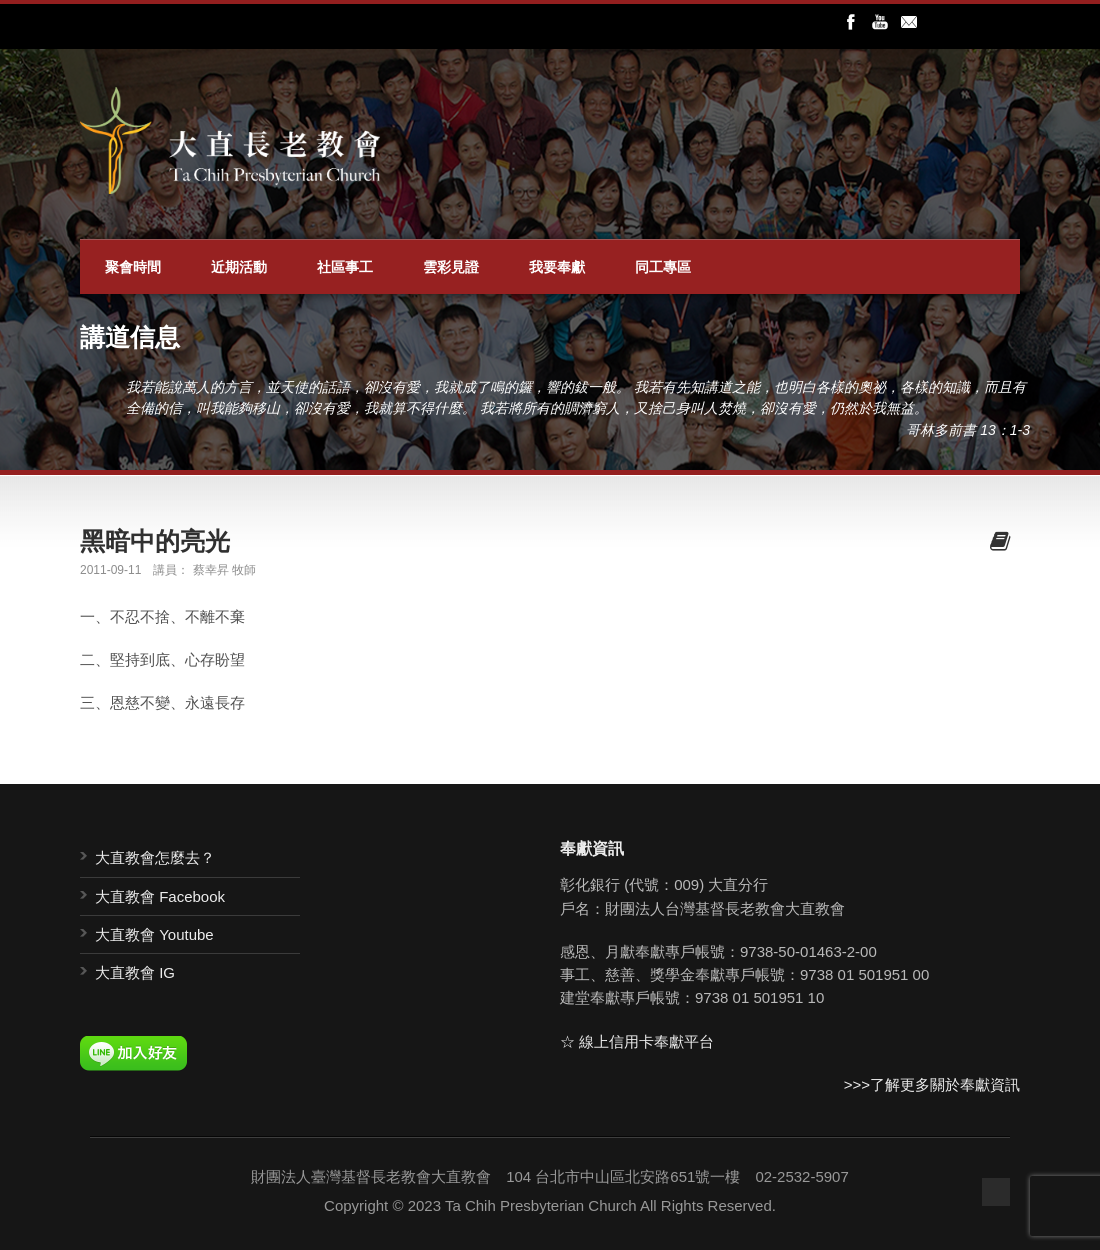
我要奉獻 (557, 267)
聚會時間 (133, 267)
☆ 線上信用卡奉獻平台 (637, 1041)
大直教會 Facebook (160, 896)
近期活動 (239, 267)
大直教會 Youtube (154, 934)
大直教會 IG (135, 972)
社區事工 (345, 267)
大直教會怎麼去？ (155, 857)
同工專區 (663, 267)
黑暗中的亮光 (155, 541)
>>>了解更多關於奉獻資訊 (932, 1084)
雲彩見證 (451, 267)
